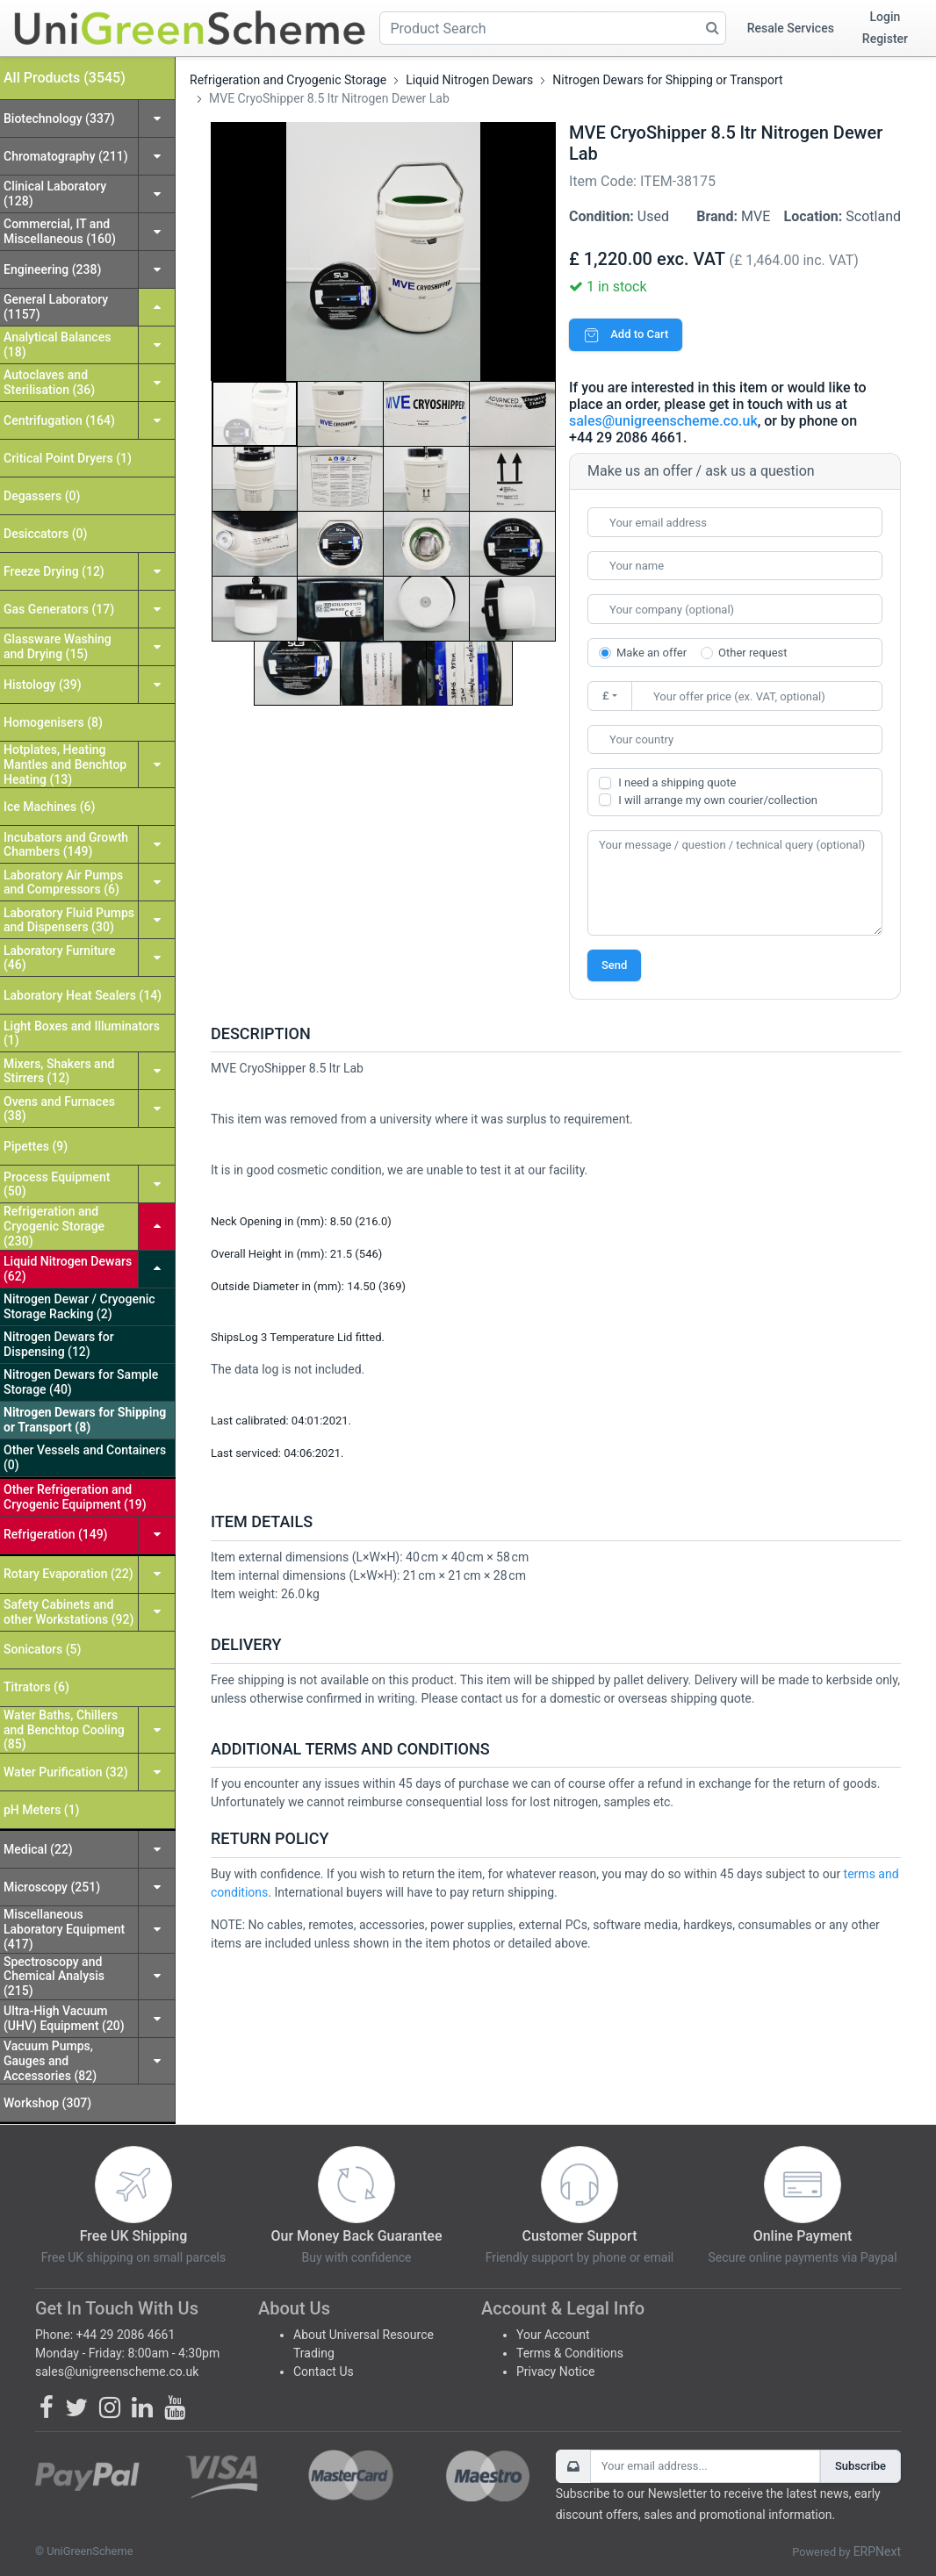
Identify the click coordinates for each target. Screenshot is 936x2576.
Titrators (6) (36, 1687)
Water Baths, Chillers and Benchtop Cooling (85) (64, 1730)
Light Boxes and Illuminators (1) (82, 1033)
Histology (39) (43, 685)
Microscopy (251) (52, 1887)
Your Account (553, 2335)
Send (614, 965)
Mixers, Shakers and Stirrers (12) (59, 1071)
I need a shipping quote (677, 782)
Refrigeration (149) (56, 1534)
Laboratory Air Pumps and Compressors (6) (63, 882)
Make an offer (651, 652)
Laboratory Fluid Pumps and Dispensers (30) (69, 920)
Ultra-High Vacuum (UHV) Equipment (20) (64, 2018)
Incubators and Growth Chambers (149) (66, 844)
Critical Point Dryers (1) (68, 458)
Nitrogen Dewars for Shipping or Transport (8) (85, 1419)
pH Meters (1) (42, 1810)
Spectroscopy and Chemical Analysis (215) (54, 1976)
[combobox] (734, 740)
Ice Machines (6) (49, 807)
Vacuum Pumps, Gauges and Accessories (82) (50, 2061)
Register (885, 39)
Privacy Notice (555, 2371)
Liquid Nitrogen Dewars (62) (68, 1268)
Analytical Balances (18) (57, 344)
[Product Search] (552, 28)
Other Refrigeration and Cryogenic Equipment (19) (75, 1496)
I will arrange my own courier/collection (717, 800)
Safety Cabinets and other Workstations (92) (68, 1611)
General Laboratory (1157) (56, 306)
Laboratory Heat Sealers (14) (83, 995)
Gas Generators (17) (59, 609)
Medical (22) (38, 1849)
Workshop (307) (47, 2103)
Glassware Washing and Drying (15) (58, 646)
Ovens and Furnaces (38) (59, 1108)
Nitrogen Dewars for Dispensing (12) (59, 1344)
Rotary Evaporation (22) (68, 1574)
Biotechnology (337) (59, 118)
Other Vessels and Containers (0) (85, 1457)
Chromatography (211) (66, 156)
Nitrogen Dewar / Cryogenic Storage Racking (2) (79, 1306)
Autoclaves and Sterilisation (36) (49, 382)
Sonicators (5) (42, 1649)
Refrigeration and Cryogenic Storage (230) (54, 1226)
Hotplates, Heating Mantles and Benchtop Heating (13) (65, 764)
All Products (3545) (65, 77)
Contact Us (323, 2371)
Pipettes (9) (36, 1146)
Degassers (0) (42, 496)
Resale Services (790, 28)
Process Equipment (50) (57, 1184)
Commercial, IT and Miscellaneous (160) (60, 231)
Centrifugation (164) (59, 420)
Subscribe (860, 2465)
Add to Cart (625, 334)
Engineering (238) (52, 269)
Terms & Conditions (569, 2353)
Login (885, 17)
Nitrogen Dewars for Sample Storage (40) (81, 1381)
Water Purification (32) (66, 1772)
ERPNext (877, 2551)
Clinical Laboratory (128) (55, 193)
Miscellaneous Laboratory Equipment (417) (64, 1929)
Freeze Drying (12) (54, 571)
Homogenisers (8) (53, 722)
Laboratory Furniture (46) (59, 958)
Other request (752, 652)
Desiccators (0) (45, 534)
